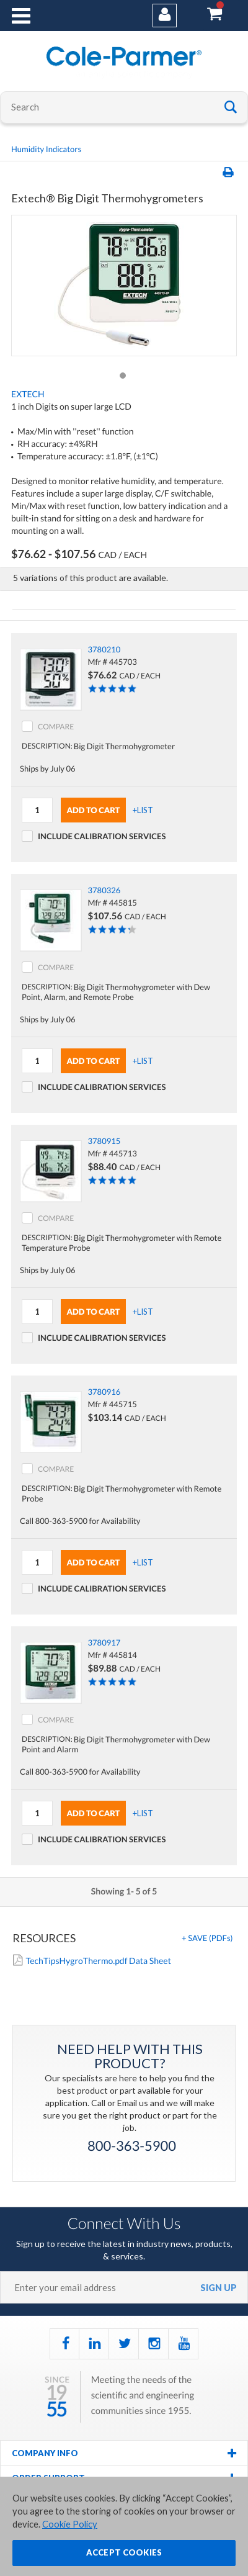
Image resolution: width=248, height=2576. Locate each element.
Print (230, 173)
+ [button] (207, 1938)
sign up (218, 2287)
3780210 (104, 649)
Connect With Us (123, 2223)
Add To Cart (93, 810)
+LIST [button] (143, 810)
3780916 (104, 1392)
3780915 (104, 1141)
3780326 (104, 890)
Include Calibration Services (102, 836)
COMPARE (56, 726)
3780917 (104, 1642)
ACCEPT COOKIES (124, 2557)
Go (230, 105)
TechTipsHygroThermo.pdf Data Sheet (97, 1960)
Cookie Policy (69, 2529)
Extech (28, 394)
